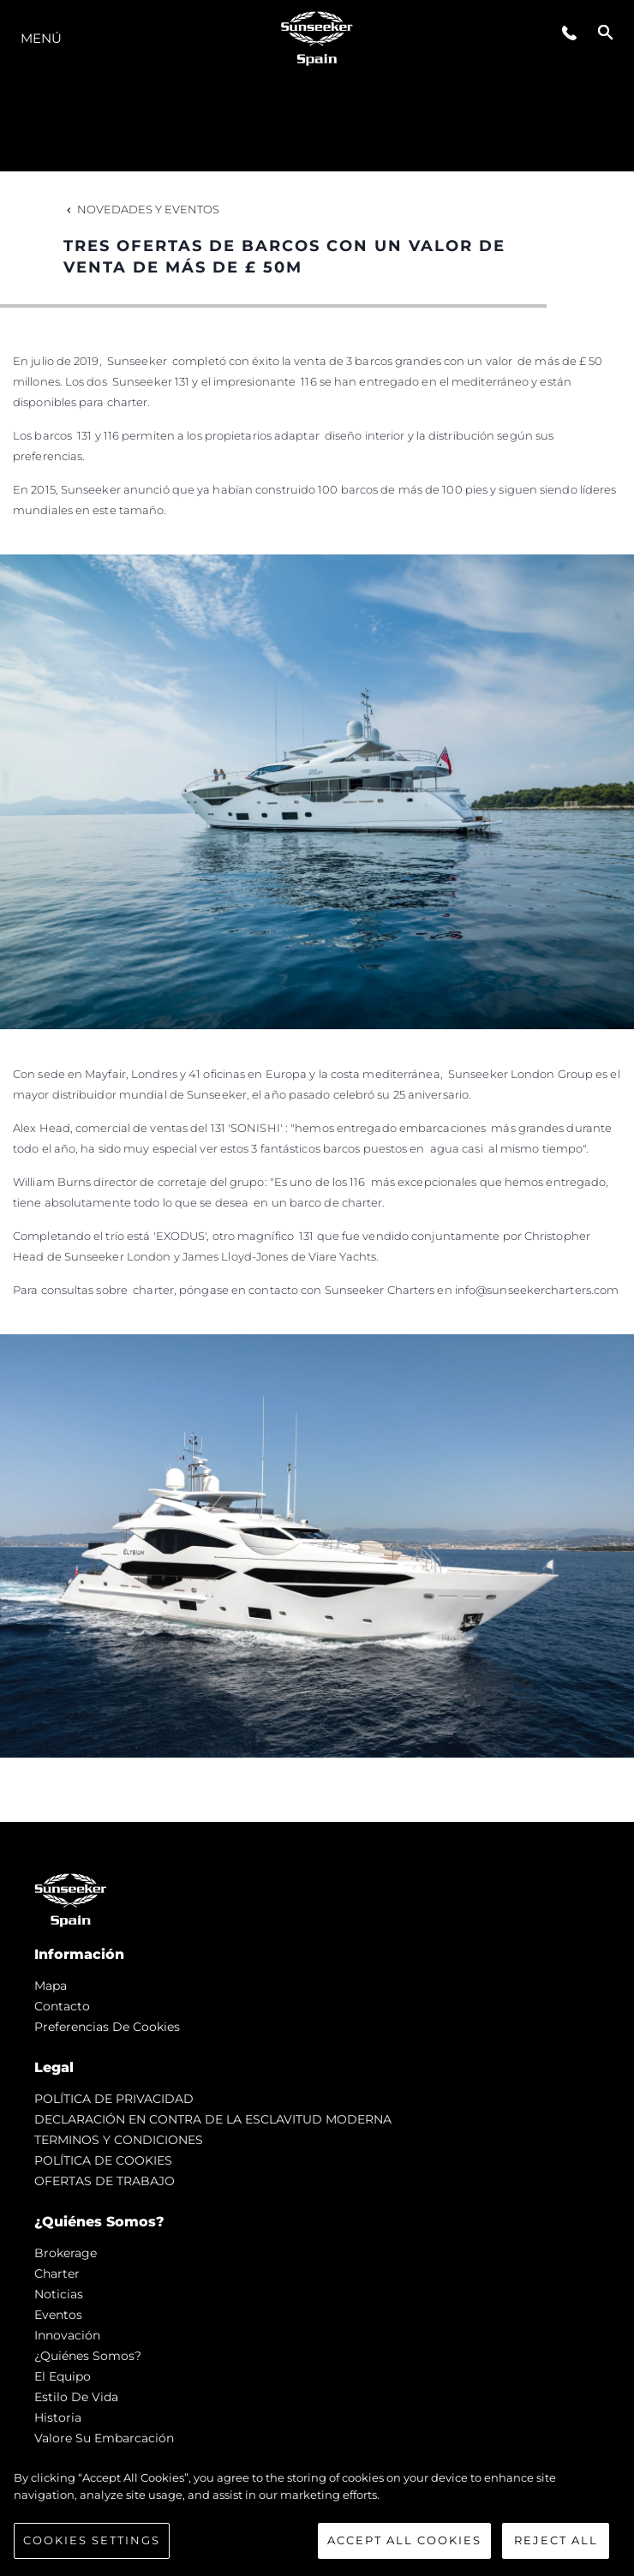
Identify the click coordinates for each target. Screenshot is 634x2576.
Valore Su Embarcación (104, 2438)
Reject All (556, 2540)
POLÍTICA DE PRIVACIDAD (114, 2098)
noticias (58, 2294)
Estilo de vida (76, 2397)
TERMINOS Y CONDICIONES (118, 2140)
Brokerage (65, 2253)
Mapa (50, 1985)
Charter (57, 2273)
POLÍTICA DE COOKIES (103, 2160)
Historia (57, 2417)
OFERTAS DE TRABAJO (104, 2181)
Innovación (67, 2335)
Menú (41, 38)
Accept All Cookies (404, 2540)
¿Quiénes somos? (87, 2355)
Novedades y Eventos (141, 209)
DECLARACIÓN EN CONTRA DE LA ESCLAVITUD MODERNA (213, 2119)
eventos (58, 2314)
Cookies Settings (91, 2540)
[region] (317, 2514)
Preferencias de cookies (107, 2026)
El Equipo (62, 2376)
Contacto (62, 2006)
